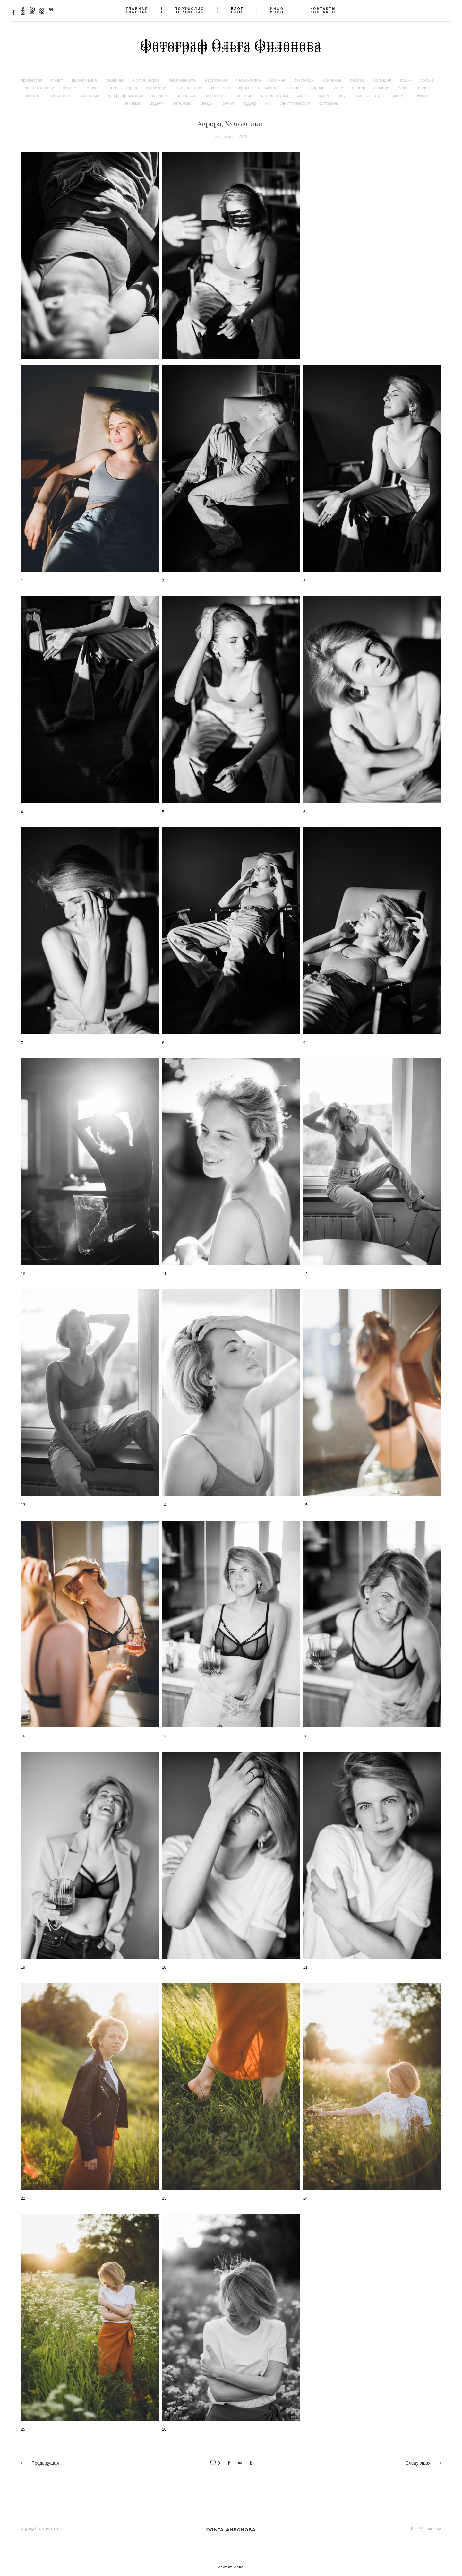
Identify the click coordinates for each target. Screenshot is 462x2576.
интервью (183, 96)
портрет (71, 81)
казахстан (221, 81)
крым (244, 81)
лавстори (244, 89)
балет (404, 81)
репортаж (186, 89)
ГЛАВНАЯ (137, 9)
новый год (268, 81)
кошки (406, 73)
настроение (217, 73)
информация (85, 73)
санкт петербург (295, 96)
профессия (32, 73)
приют (57, 73)
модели (157, 96)
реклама (132, 96)
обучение (332, 73)
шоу (342, 89)
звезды (207, 96)
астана (293, 81)
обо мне (278, 73)
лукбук (421, 89)
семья (228, 96)
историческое (147, 73)
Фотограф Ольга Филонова (231, 44)
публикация (158, 81)
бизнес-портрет (370, 89)
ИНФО (277, 9)
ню (268, 96)
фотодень (328, 96)
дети (113, 81)
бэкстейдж (304, 73)
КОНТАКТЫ (323, 9)
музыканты (61, 89)
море (338, 81)
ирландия (382, 73)
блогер (359, 81)
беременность (182, 73)
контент (34, 89)
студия (94, 81)
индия (424, 81)
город (132, 81)
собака (427, 73)
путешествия (190, 81)
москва (400, 89)
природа (317, 81)
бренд (323, 89)
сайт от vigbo (231, 2561)
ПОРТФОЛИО (189, 9)
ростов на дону (40, 81)
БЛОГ (237, 9)
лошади (382, 81)
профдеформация (126, 89)
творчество (215, 89)
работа (357, 73)
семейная (115, 73)
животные (90, 89)
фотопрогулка (275, 89)
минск (303, 89)
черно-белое (249, 73)
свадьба (160, 89)
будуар (250, 96)
